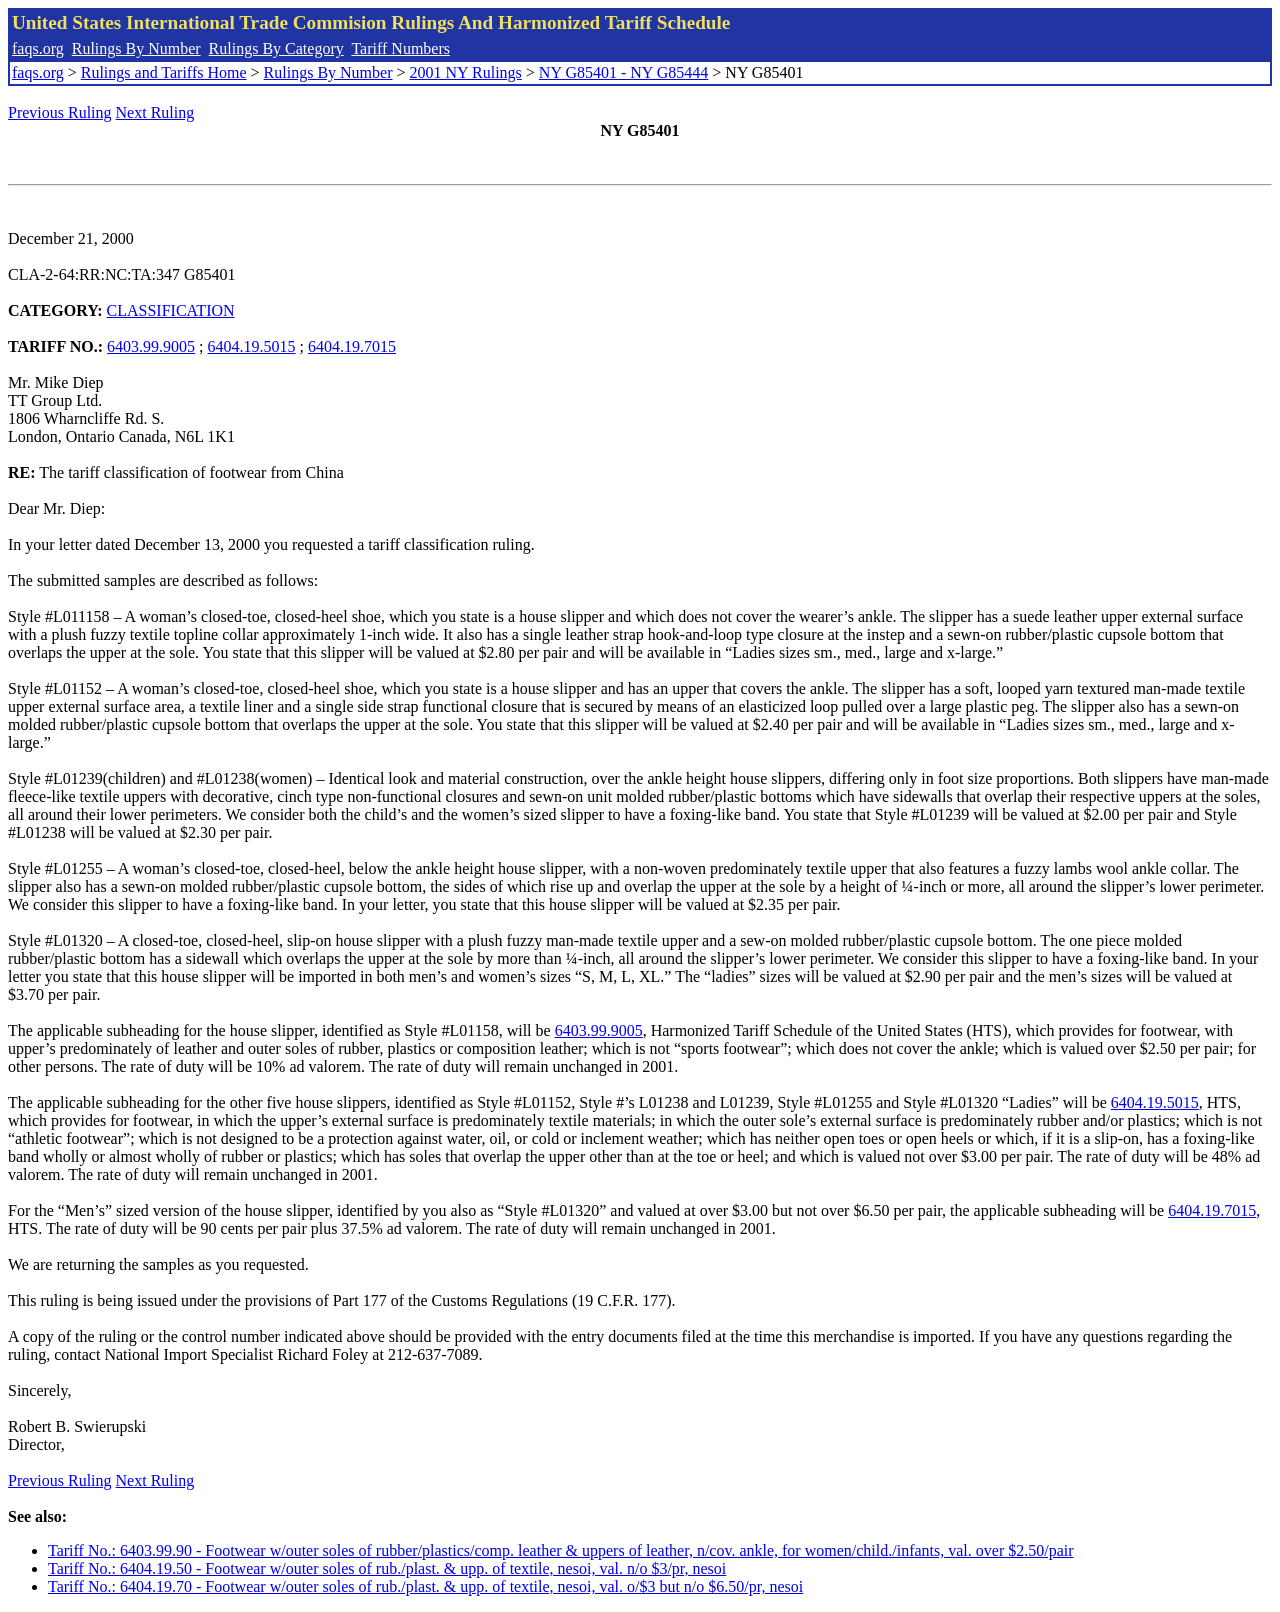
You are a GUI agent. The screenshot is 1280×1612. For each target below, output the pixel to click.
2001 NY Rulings (466, 72)
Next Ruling (155, 112)
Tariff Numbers (400, 48)
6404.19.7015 (352, 346)
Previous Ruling (60, 112)
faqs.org (38, 48)
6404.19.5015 (252, 346)
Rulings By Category (276, 48)
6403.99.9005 (151, 346)
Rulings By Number (136, 48)
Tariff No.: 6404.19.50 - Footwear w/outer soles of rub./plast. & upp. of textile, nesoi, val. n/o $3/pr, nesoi (387, 1568)
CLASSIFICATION (171, 310)
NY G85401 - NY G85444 (623, 72)
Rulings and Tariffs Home (164, 72)
